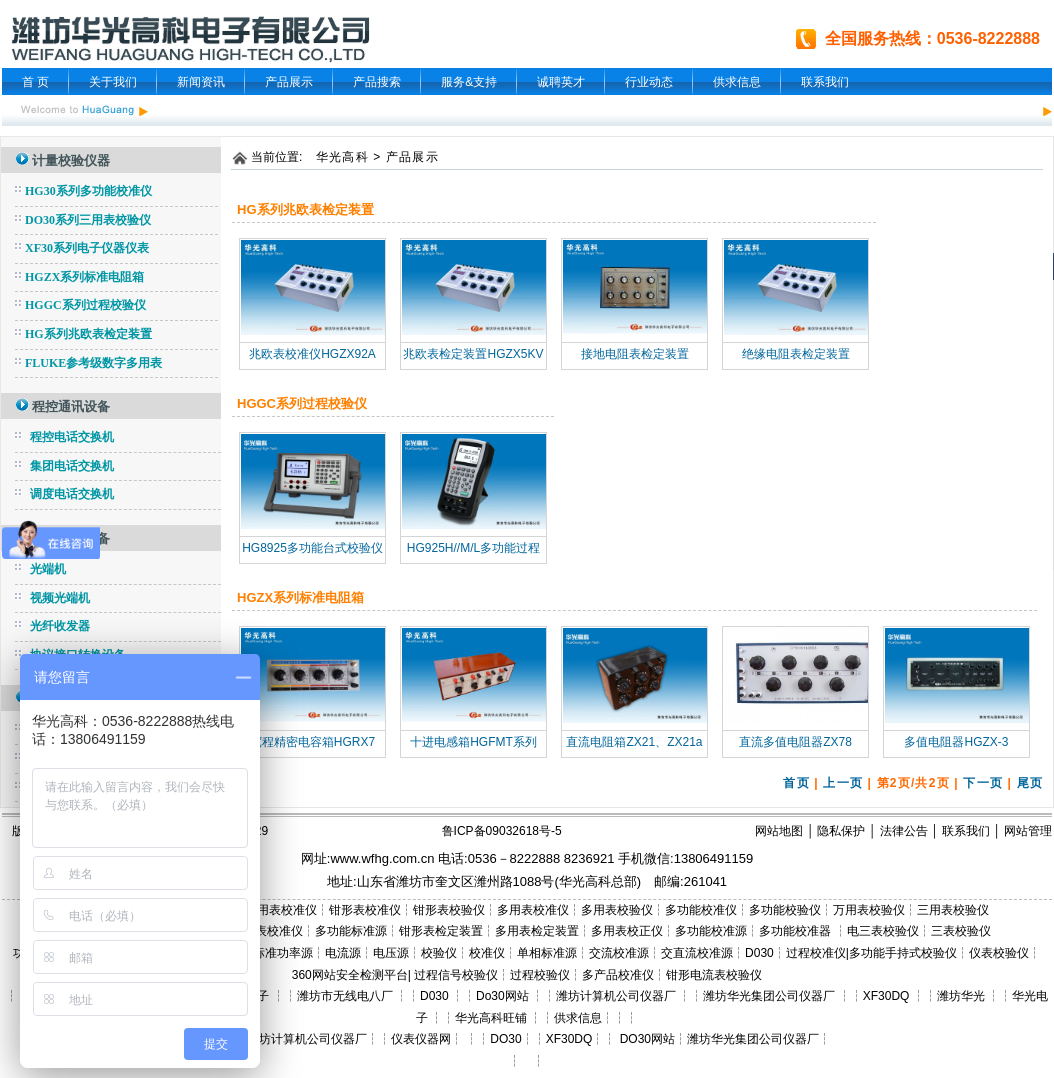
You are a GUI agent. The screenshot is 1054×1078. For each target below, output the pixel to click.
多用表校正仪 (627, 931)
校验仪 (439, 953)
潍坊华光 (961, 996)
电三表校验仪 (883, 931)
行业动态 (649, 82)
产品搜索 (377, 82)
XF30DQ (886, 996)
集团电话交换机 (72, 466)
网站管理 (1028, 831)
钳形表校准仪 (365, 910)
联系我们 (825, 82)
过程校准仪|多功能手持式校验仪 (871, 953)
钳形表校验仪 (449, 910)
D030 (759, 953)
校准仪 (487, 953)
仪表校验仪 (999, 953)
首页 (796, 783)
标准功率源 (283, 953)
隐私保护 (841, 831)
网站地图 (779, 831)
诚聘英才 (561, 82)
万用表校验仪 (869, 910)
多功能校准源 (711, 931)
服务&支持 (469, 82)
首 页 (35, 82)
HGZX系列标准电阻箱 (84, 277)
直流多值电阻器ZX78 (795, 742)
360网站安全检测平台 (350, 975)
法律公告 (904, 831)
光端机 (48, 569)
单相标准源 (547, 953)
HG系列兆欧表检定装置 (88, 334)
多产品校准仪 (618, 975)
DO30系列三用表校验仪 (88, 220)
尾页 (1030, 783)
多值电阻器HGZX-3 (956, 742)
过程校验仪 (540, 975)
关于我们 (113, 82)
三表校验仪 (961, 931)
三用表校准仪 (281, 910)
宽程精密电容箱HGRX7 (312, 742)
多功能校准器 (796, 931)
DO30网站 (645, 1039)
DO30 (505, 1039)
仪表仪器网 (421, 1039)
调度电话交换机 (72, 494)
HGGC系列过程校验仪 (85, 305)
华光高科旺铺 (491, 1018)
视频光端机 (60, 598)
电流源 (343, 953)
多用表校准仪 (533, 910)
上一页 (843, 783)
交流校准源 (619, 953)
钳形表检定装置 (441, 931)
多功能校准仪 (701, 910)
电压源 (391, 953)
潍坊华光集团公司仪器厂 (769, 996)
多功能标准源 (351, 931)
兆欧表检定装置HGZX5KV (473, 354)
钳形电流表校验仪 (714, 975)
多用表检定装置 (537, 931)
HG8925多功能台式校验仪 (312, 548)
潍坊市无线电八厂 (345, 996)
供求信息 (737, 82)
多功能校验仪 (785, 910)
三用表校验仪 (953, 910)
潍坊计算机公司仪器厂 (616, 996)
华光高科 (342, 157)
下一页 (983, 783)
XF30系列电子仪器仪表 (87, 248)
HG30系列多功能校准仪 (88, 191)
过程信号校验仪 (456, 975)
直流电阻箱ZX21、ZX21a (634, 742)
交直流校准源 (697, 953)
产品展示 (289, 82)
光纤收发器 (60, 626)
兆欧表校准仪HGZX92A (312, 354)
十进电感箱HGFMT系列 (473, 742)
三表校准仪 (273, 931)
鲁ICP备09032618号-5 (502, 831)
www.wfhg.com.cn (382, 858)
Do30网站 (502, 996)
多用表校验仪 (617, 910)
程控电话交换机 (72, 437)
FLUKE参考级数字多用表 (93, 363)
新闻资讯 (201, 82)
